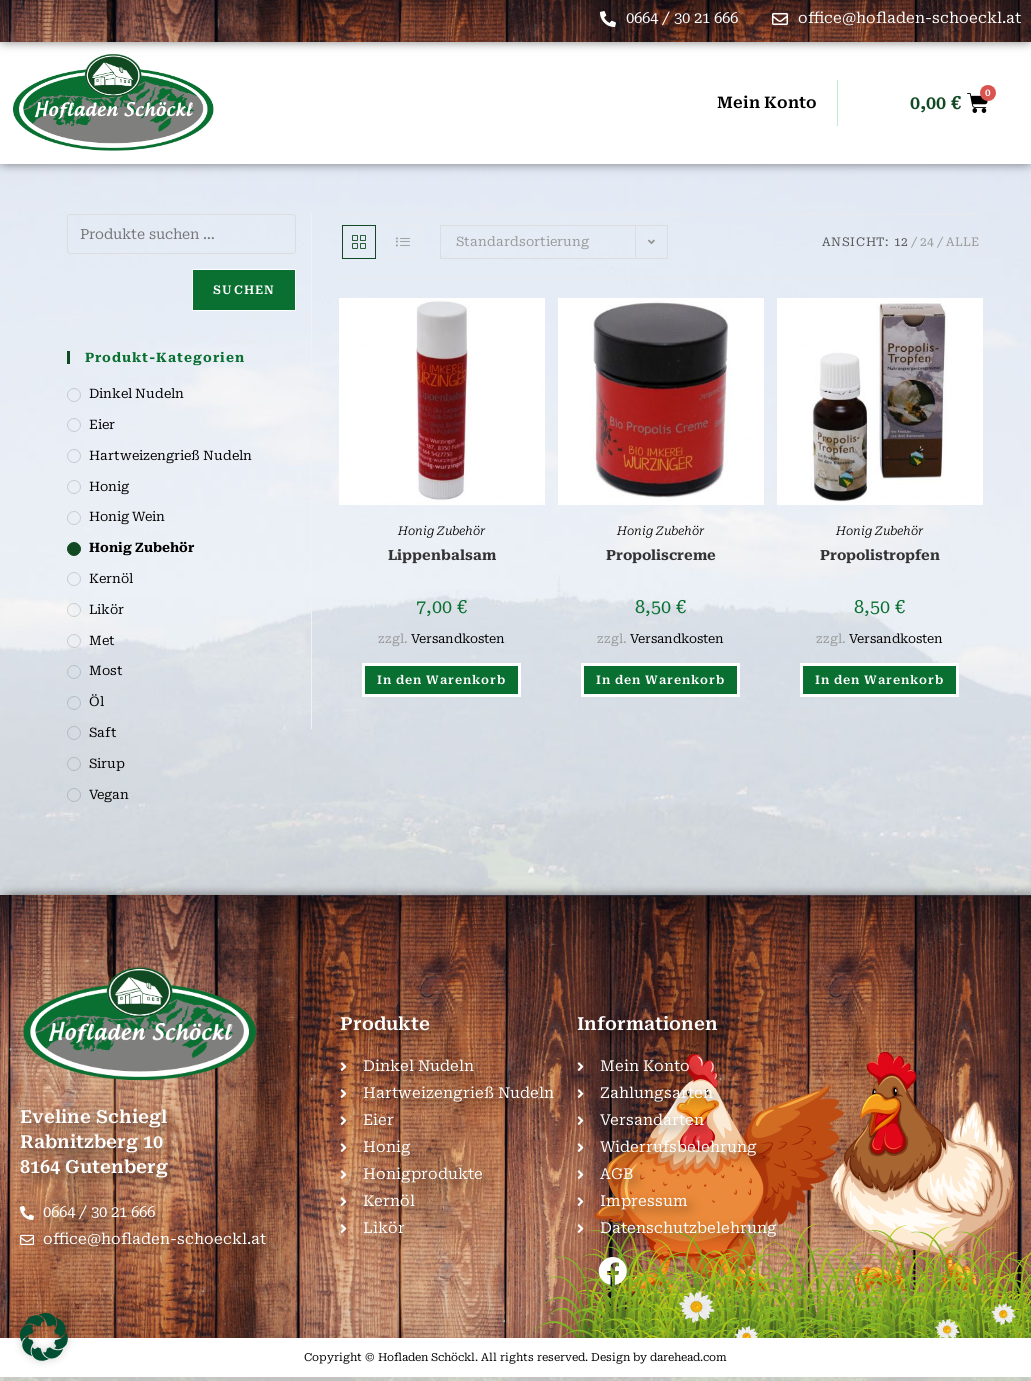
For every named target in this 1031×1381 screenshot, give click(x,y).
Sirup (107, 763)
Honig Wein (127, 516)
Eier (102, 424)
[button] (44, 1337)
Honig (109, 486)
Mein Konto (767, 102)
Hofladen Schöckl (426, 1360)
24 (927, 242)
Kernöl (111, 578)
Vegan (109, 794)
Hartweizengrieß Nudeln (170, 455)
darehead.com (688, 1360)
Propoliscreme (661, 555)
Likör (106, 609)
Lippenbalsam (442, 555)
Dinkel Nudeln (136, 393)
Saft (103, 732)
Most (106, 670)
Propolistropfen (880, 555)
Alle (962, 242)
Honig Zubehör (441, 531)
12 (901, 242)
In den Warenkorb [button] (441, 680)
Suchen (244, 290)
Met (102, 640)
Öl (96, 701)
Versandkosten (458, 638)
